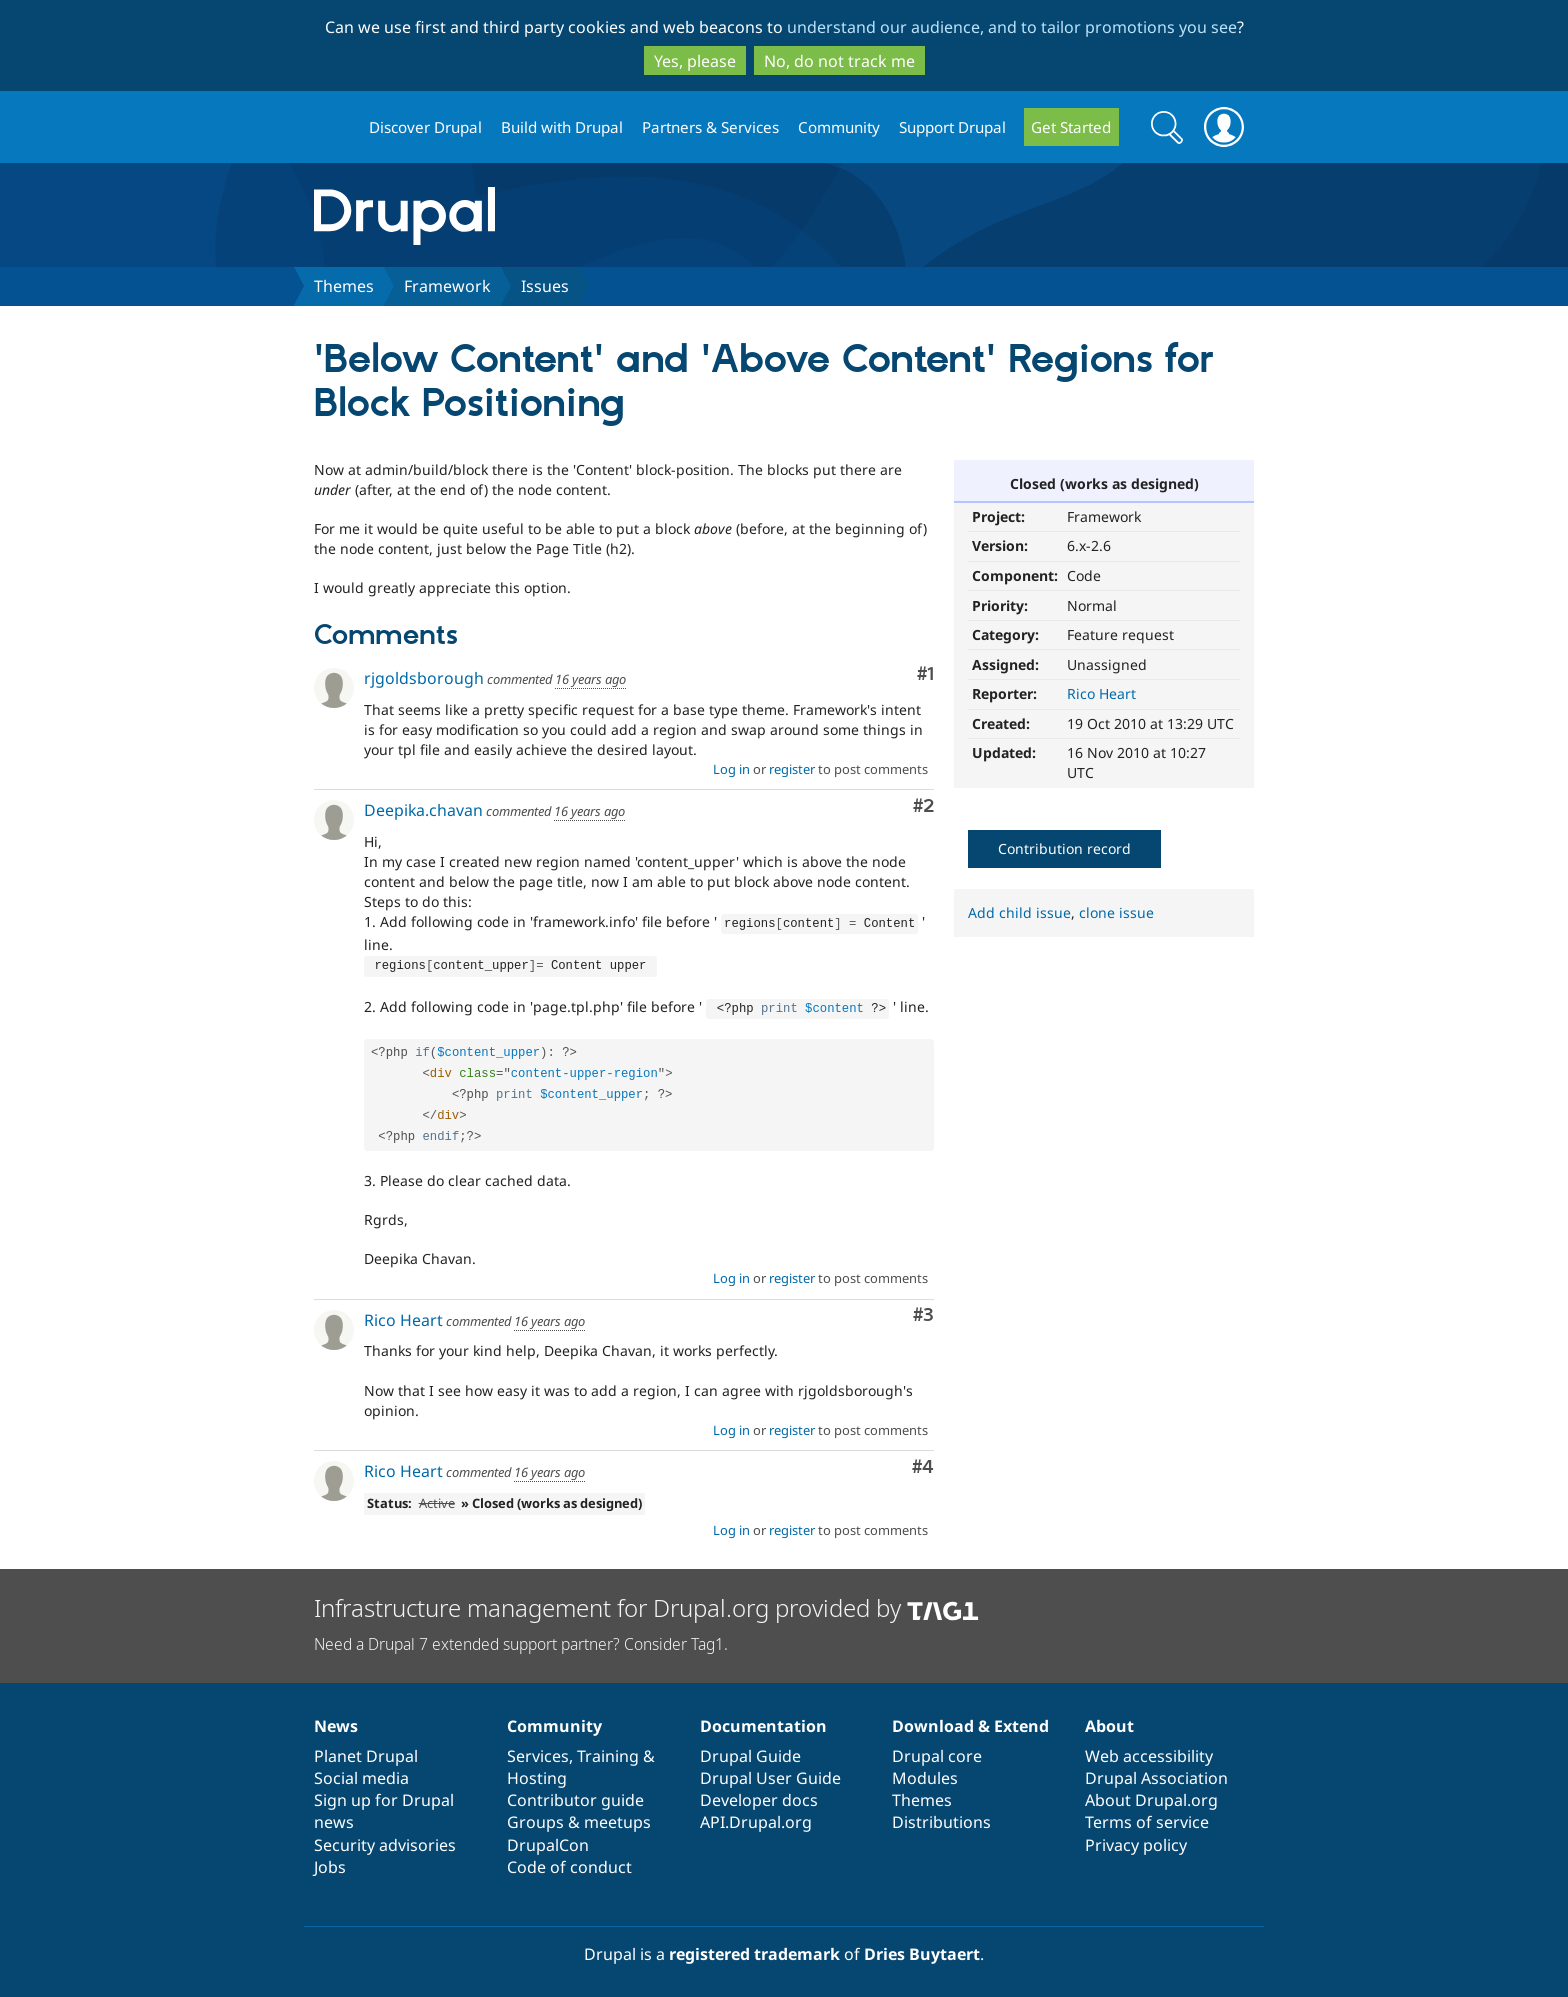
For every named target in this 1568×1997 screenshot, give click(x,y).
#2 (923, 806)
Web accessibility (1149, 1750)
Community (839, 127)
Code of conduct (569, 1861)
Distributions (941, 1816)
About (1109, 1720)
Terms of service (1147, 1816)
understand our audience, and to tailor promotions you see (1012, 27)
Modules (925, 1772)
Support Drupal (952, 127)
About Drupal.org (1151, 1794)
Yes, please (695, 61)
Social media (361, 1772)
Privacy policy (1136, 1839)
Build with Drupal (562, 127)
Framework (447, 286)
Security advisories (385, 1839)
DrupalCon (548, 1839)
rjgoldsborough (424, 678)
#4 (923, 1461)
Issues (545, 286)
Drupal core (937, 1750)
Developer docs (759, 1794)
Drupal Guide (750, 1750)
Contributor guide (575, 1794)
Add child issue (1019, 912)
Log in (731, 769)
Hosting (537, 1772)
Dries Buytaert (922, 1948)
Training (608, 1750)
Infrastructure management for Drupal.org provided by (646, 1601)
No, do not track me (839, 61)
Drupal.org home (333, 127)
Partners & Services (710, 127)
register (792, 769)
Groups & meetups (579, 1816)
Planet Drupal (366, 1750)
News (336, 1720)
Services (538, 1750)
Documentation (763, 1720)
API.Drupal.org (756, 1816)
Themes (344, 286)
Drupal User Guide (770, 1772)
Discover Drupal (425, 127)
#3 (923, 1309)
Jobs (330, 1861)
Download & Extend (970, 1720)
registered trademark (754, 1948)
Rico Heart (1101, 693)
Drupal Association (1156, 1772)
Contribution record (1064, 848)
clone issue (1116, 912)
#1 (925, 674)
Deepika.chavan (423, 810)
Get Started (1071, 127)
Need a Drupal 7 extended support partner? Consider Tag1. (521, 1638)
